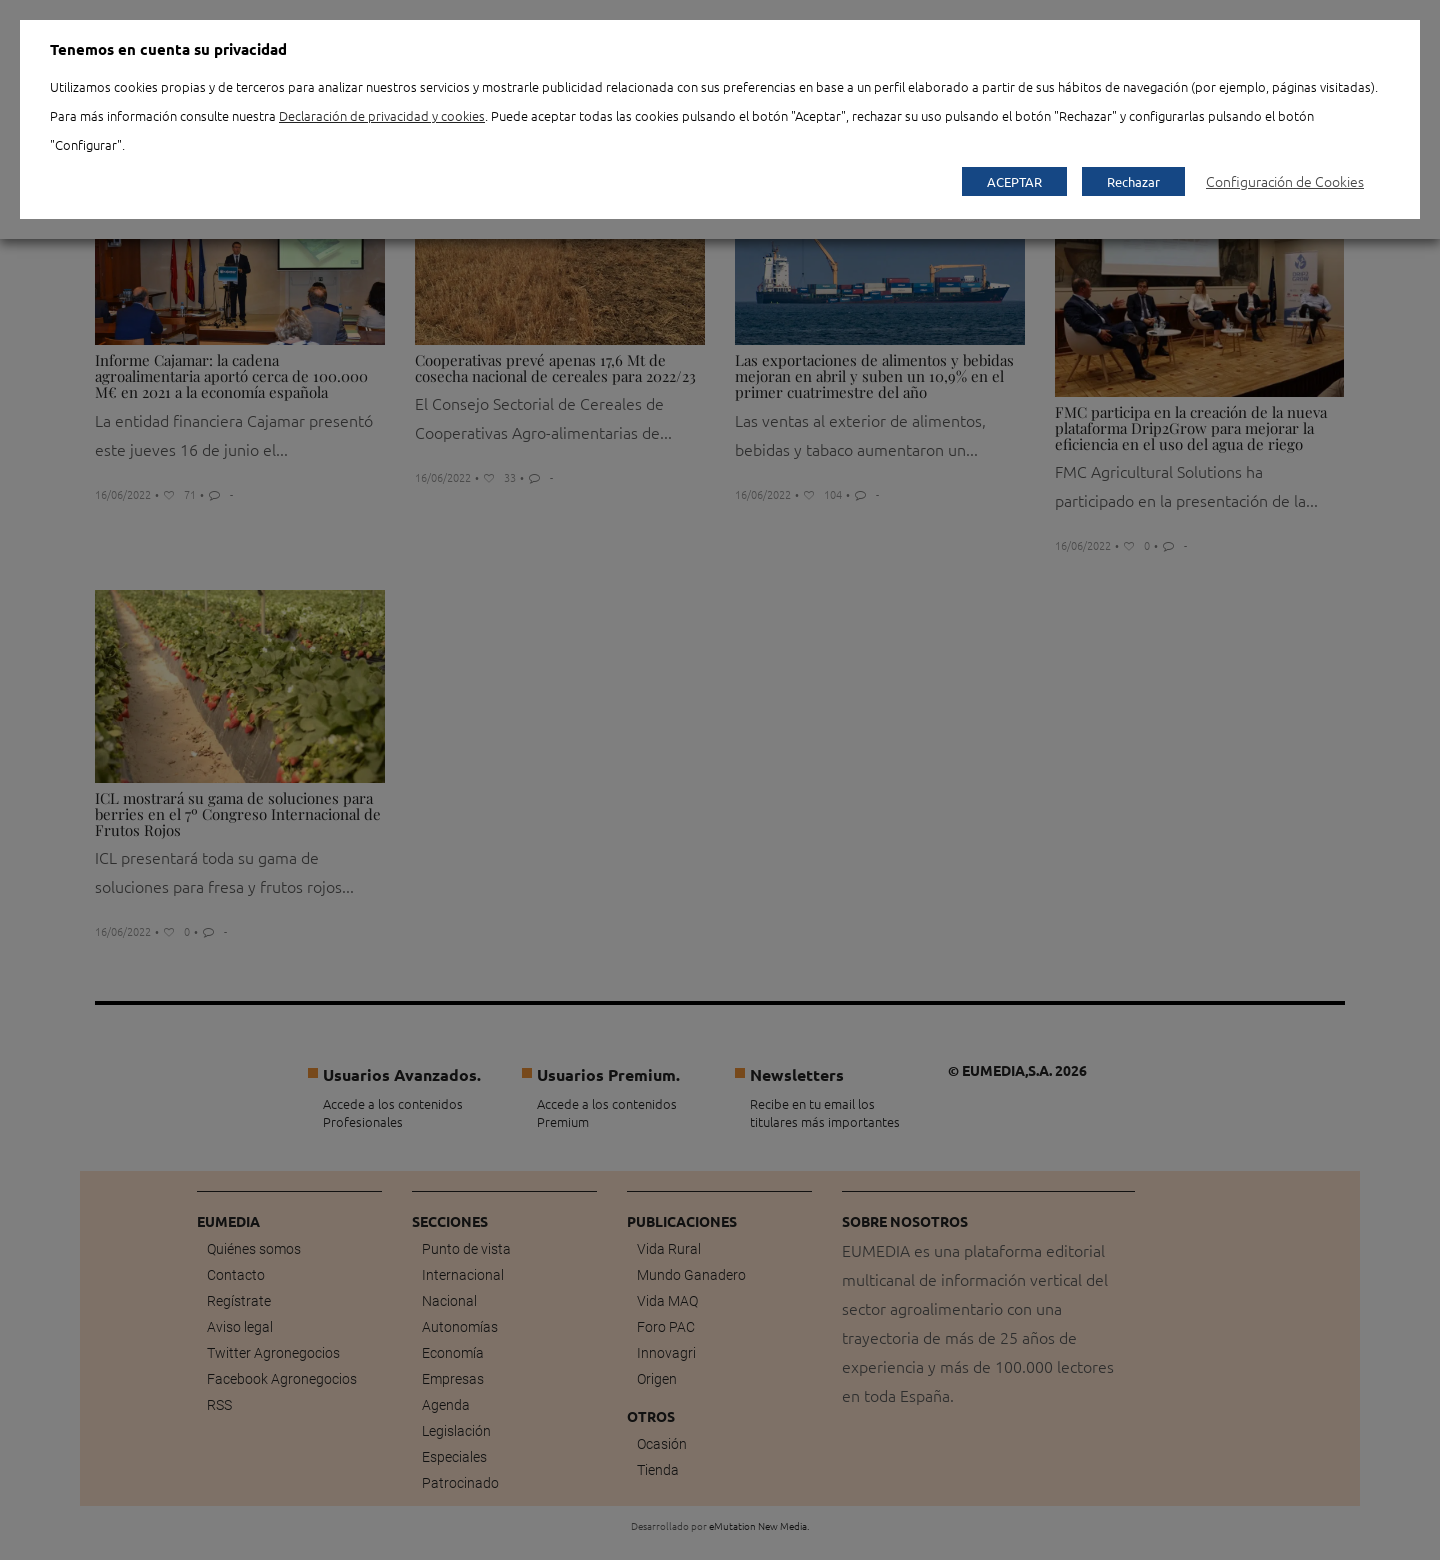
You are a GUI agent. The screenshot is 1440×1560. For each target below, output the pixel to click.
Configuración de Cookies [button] (1285, 181)
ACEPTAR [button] (1014, 181)
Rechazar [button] (1133, 181)
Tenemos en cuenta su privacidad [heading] (168, 49)
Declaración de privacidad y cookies (382, 115)
